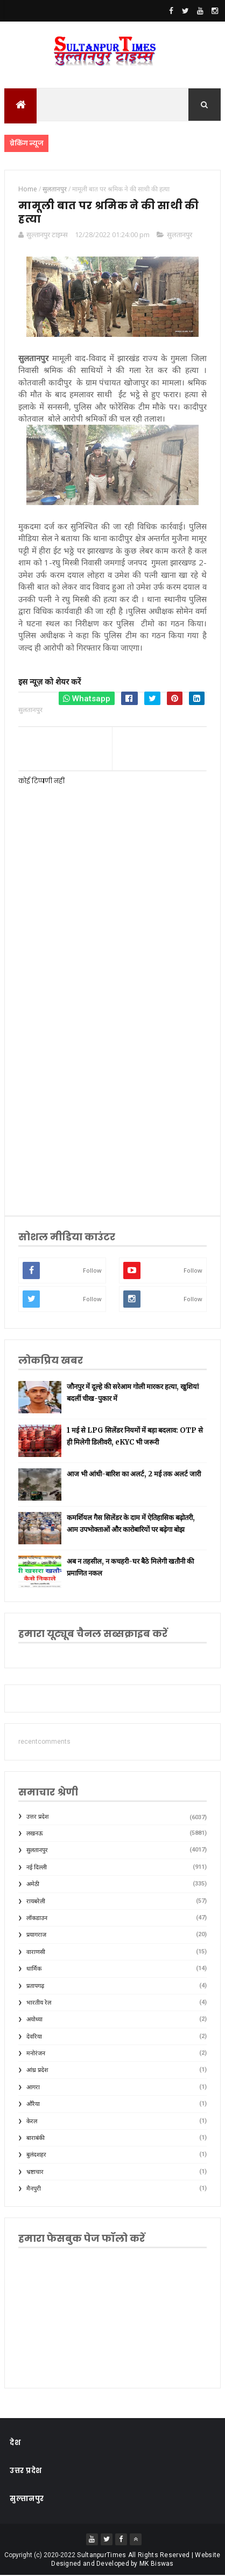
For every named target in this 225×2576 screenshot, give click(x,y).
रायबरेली (35, 1901)
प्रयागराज (36, 1935)
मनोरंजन (35, 2053)
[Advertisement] (112, 1077)
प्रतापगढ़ (35, 1986)
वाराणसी (35, 1952)
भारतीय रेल (38, 2003)
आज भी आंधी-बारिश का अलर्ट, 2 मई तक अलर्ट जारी (134, 1474)
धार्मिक (33, 1969)
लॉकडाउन (36, 1918)
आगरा (33, 2087)
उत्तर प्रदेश (37, 1816)
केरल (31, 2121)
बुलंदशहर (36, 2155)
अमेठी (32, 1884)
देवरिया (34, 2036)
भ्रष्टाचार (35, 2172)
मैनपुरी (33, 2189)
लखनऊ (34, 1834)
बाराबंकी (35, 2138)
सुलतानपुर (179, 234)
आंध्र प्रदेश (37, 2070)
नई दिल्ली (36, 1867)
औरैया (33, 2104)
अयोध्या (34, 2019)
